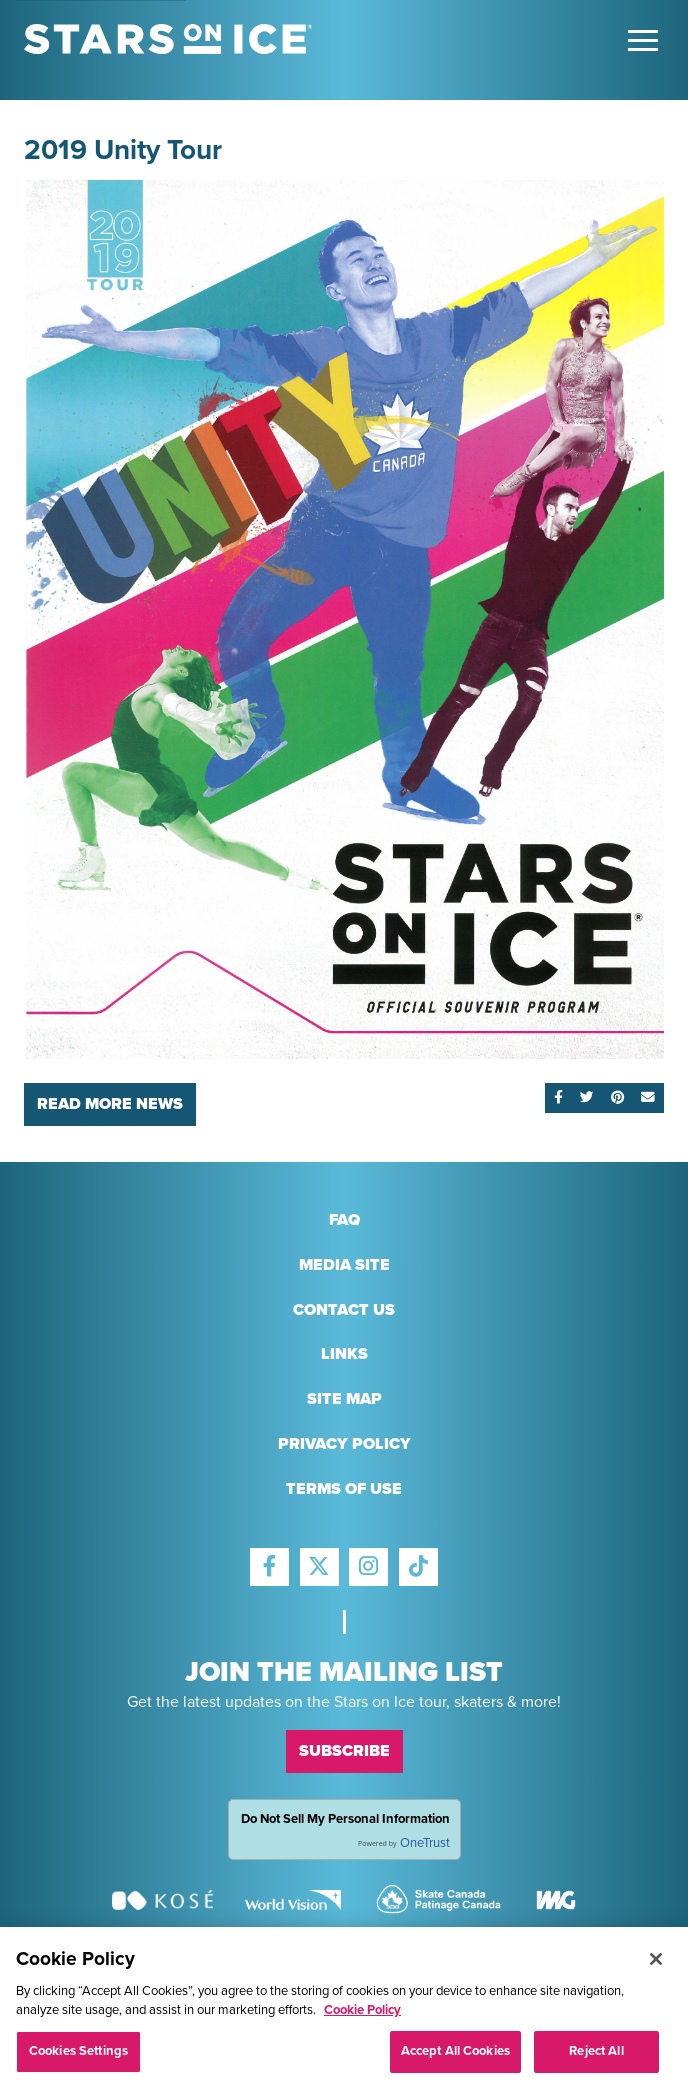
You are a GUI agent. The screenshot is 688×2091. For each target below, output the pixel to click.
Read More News (110, 1104)
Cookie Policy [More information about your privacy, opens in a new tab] (362, 2016)
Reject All (596, 2057)
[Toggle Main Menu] (643, 40)
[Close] (656, 1965)
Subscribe (344, 1751)
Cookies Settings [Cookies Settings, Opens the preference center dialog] (78, 2057)
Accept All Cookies (455, 2057)
